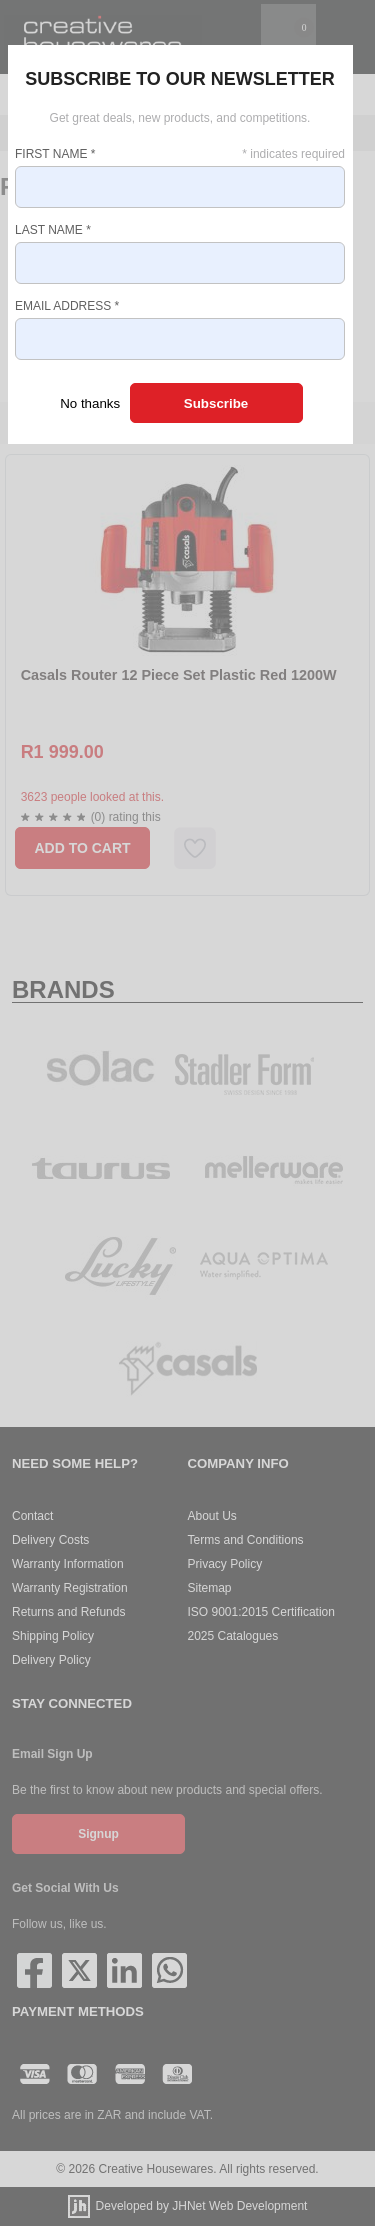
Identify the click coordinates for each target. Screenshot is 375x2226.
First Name (55, 154)
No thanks (90, 403)
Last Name (53, 230)
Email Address (67, 306)
